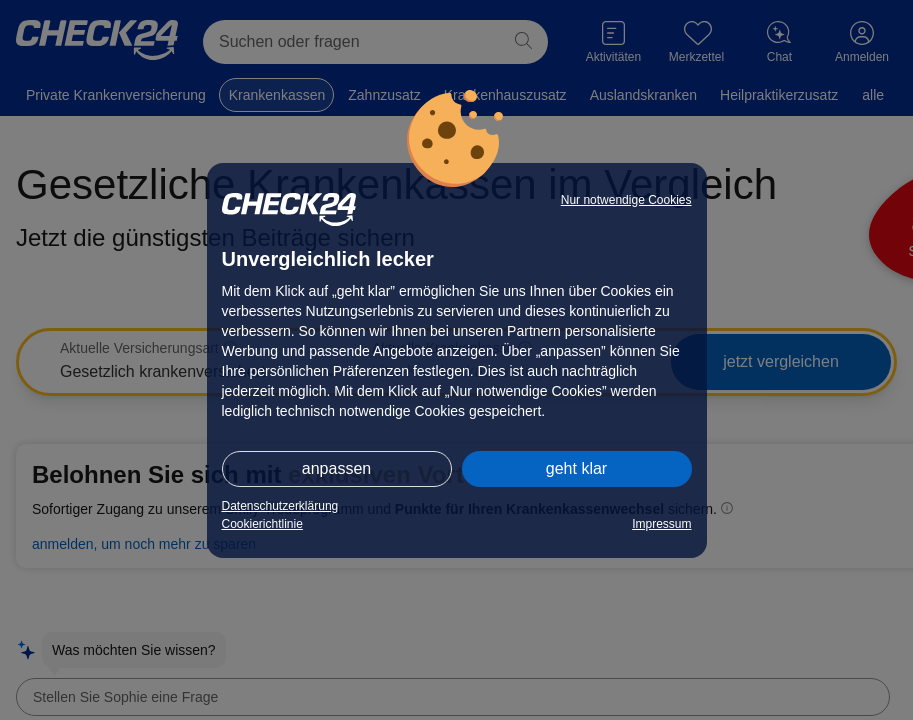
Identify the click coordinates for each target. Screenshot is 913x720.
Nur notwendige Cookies (626, 200)
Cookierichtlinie (262, 524)
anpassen (336, 468)
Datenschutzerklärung (280, 506)
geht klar (576, 468)
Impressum (661, 524)
